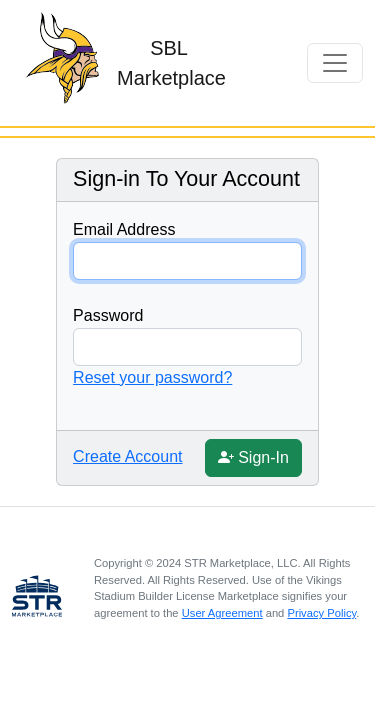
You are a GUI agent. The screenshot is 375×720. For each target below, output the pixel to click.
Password (108, 315)
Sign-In (256, 455)
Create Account (127, 456)
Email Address (124, 229)
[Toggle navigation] (335, 63)
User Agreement (222, 613)
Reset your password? (152, 377)
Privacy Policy (321, 613)
